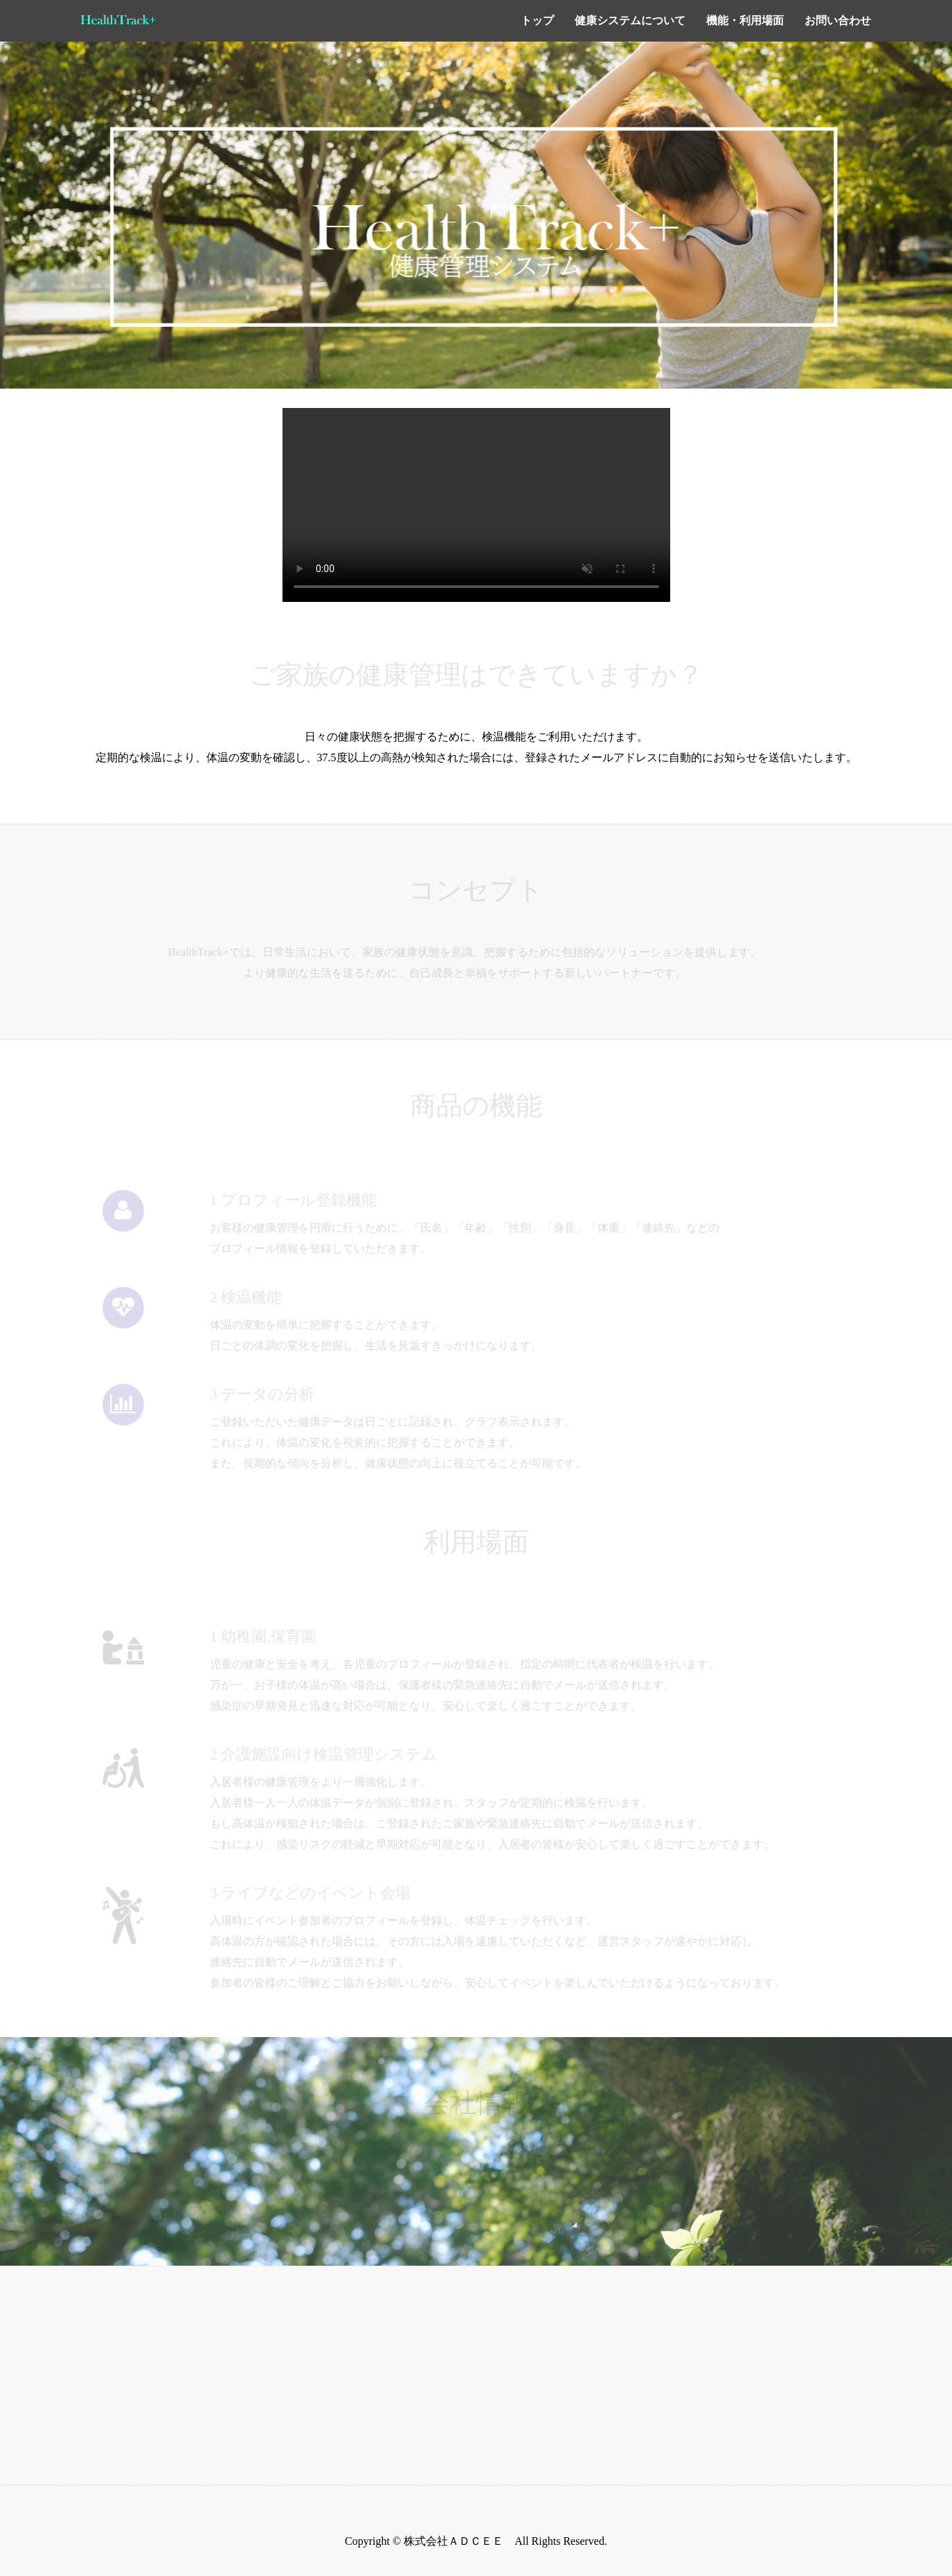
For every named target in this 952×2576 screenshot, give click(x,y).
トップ (537, 20)
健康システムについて (630, 20)
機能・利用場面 (745, 20)
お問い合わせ (838, 20)
